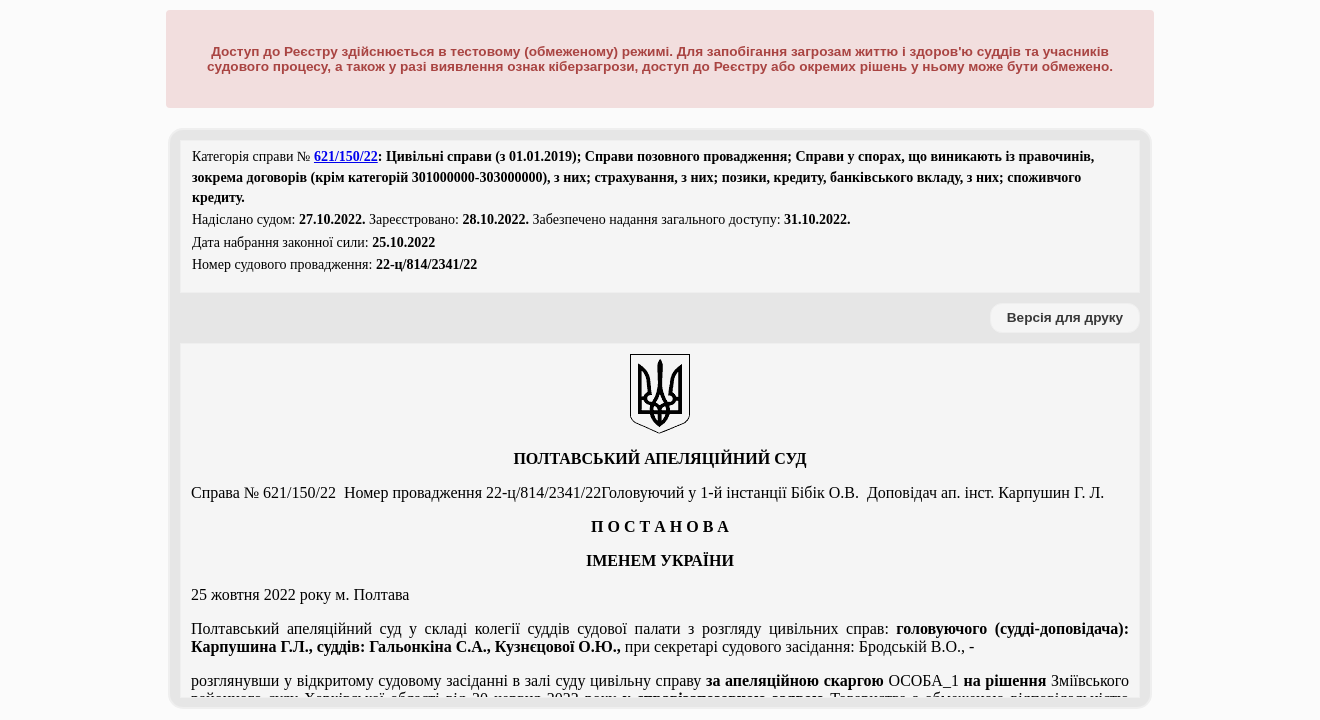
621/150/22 (346, 156)
